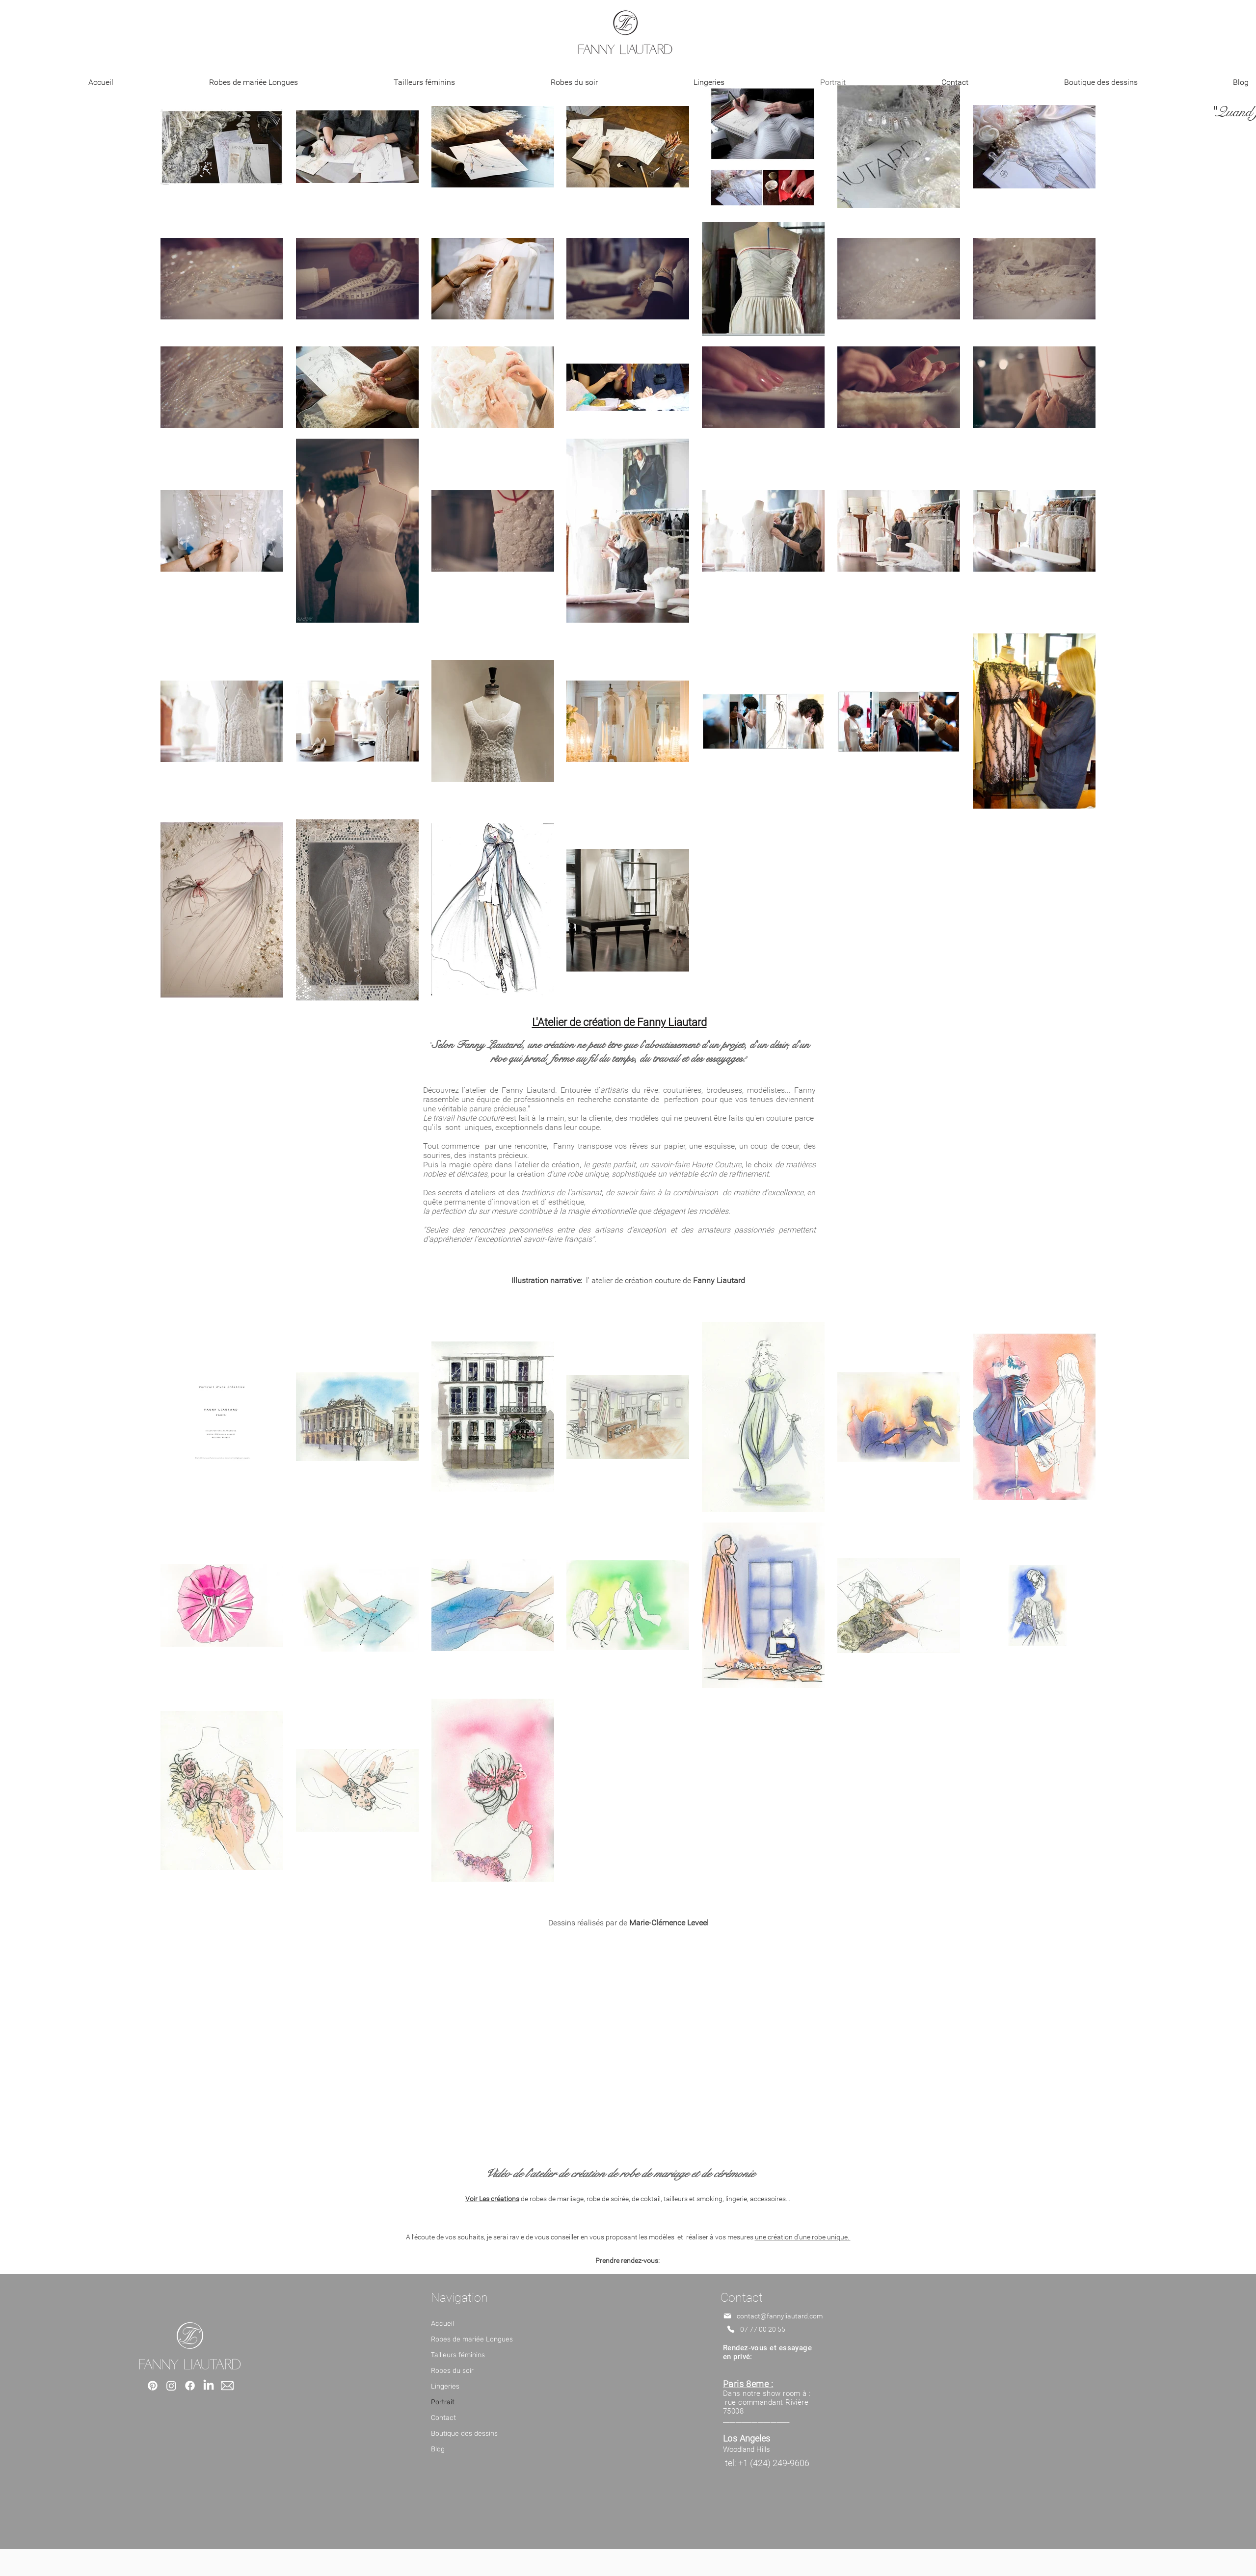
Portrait (442, 2402)
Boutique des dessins (464, 2433)
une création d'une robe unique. (803, 2237)
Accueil (442, 2323)
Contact (443, 2418)
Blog (438, 2449)
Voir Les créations (492, 2199)
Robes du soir (452, 2370)
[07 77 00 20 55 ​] (776, 2329)
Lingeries (445, 2386)
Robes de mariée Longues (472, 2339)
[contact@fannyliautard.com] (776, 2316)
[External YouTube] (628, 2044)
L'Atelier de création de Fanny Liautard (619, 1022)
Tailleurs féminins (458, 2355)
